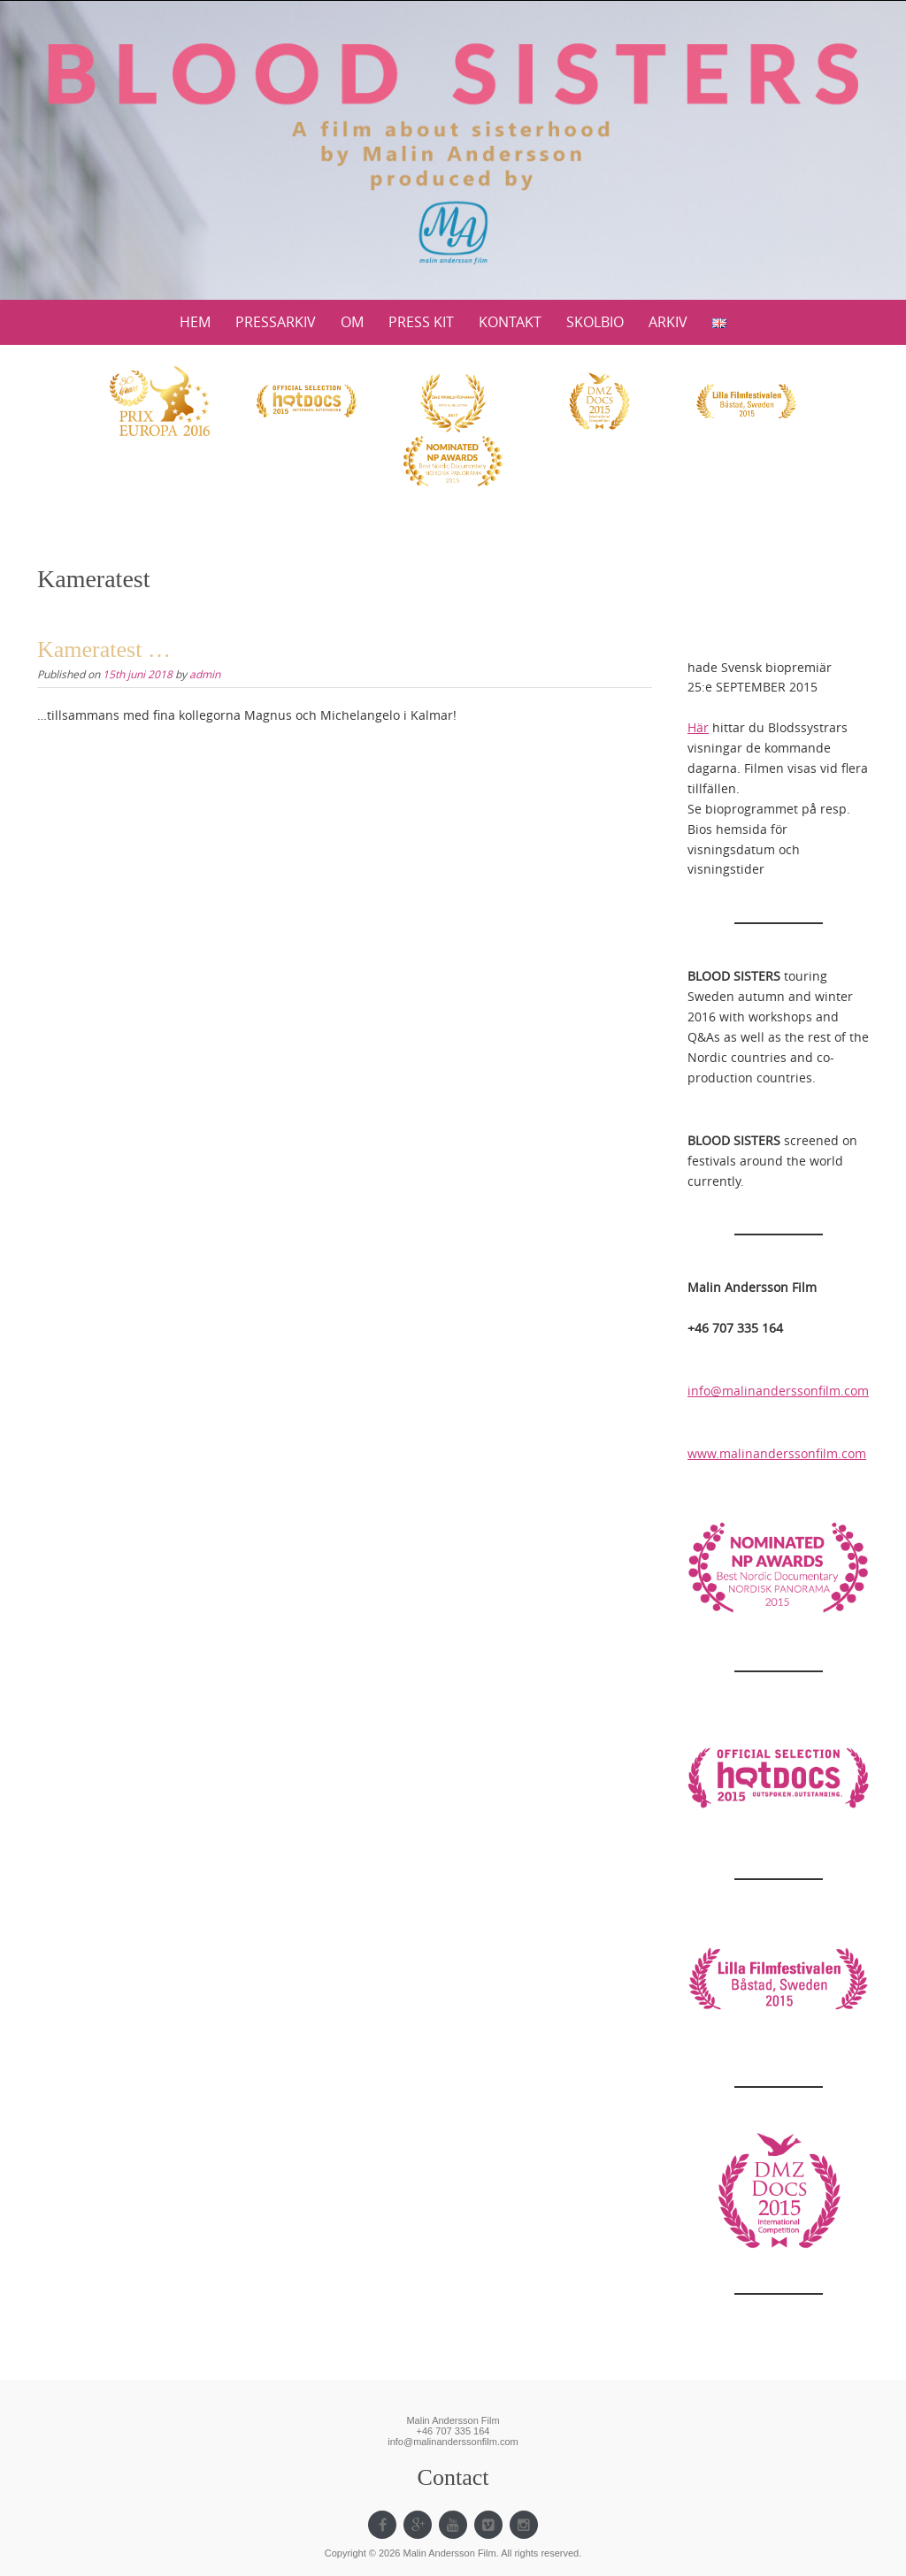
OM (352, 322)
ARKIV (668, 322)
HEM (195, 322)
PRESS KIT (421, 322)
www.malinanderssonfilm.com (776, 1453)
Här (698, 727)
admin (204, 674)
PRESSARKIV (275, 322)
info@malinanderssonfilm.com (778, 1390)
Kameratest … (104, 649)
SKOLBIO (595, 322)
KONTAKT (510, 322)
